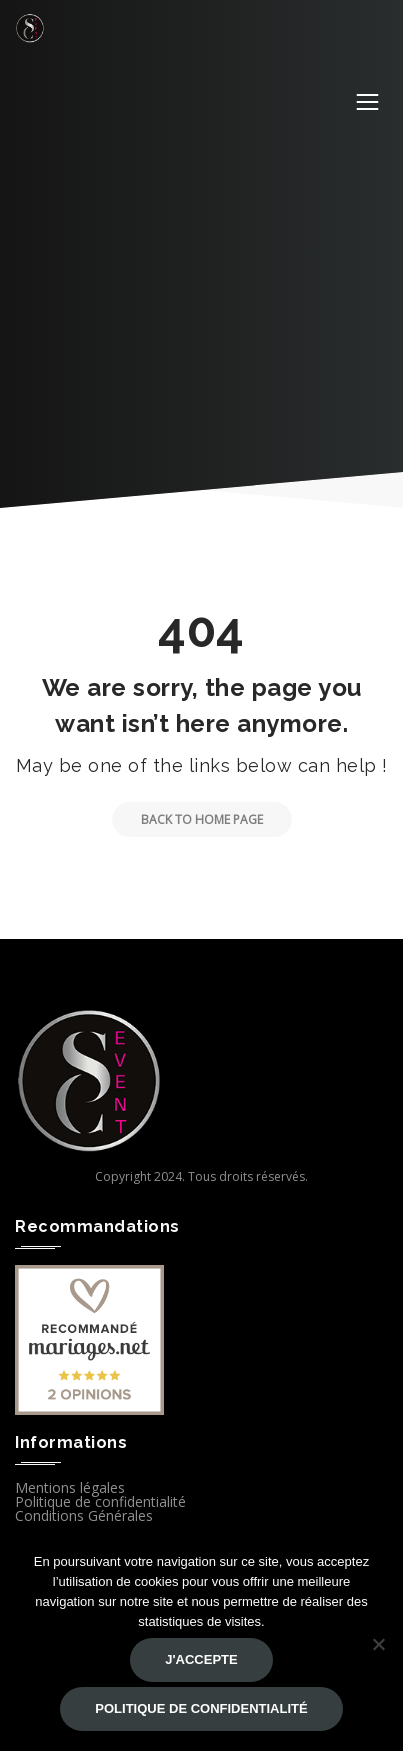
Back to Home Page (187, 819)
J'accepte (201, 1659)
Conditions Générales (84, 1515)
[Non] (378, 1644)
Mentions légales (70, 1487)
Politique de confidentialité (100, 1501)
